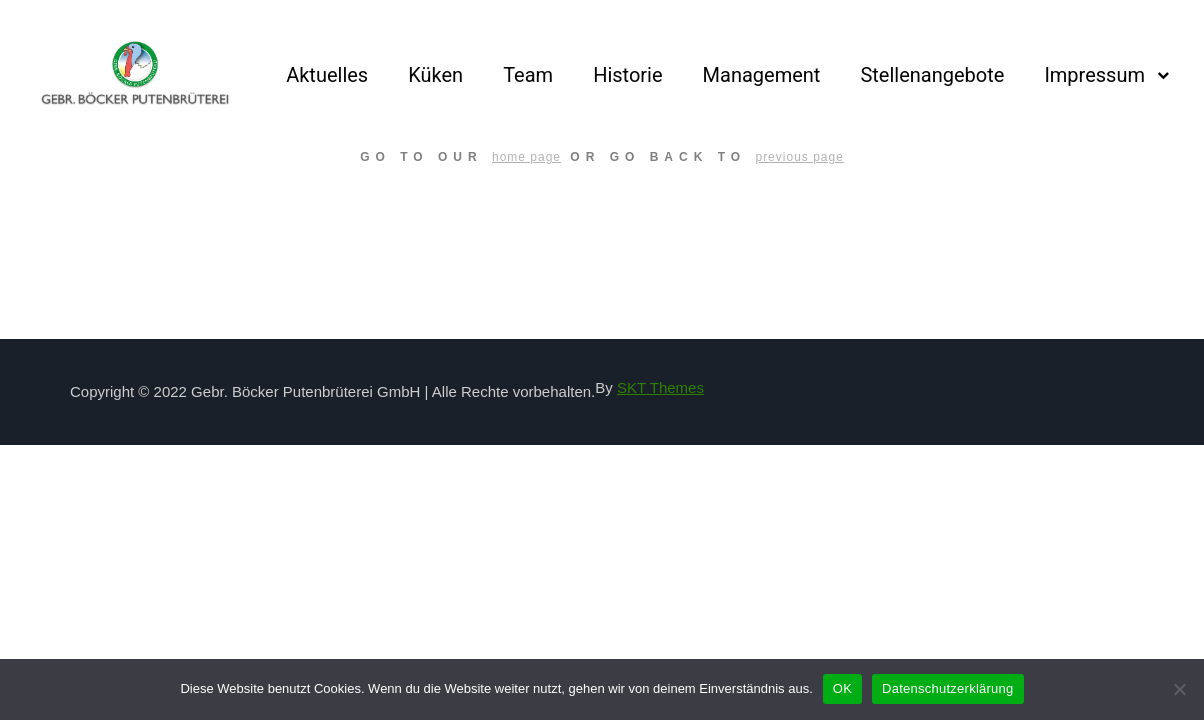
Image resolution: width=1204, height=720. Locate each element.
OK (842, 688)
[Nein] (1179, 689)
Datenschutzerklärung (947, 688)
